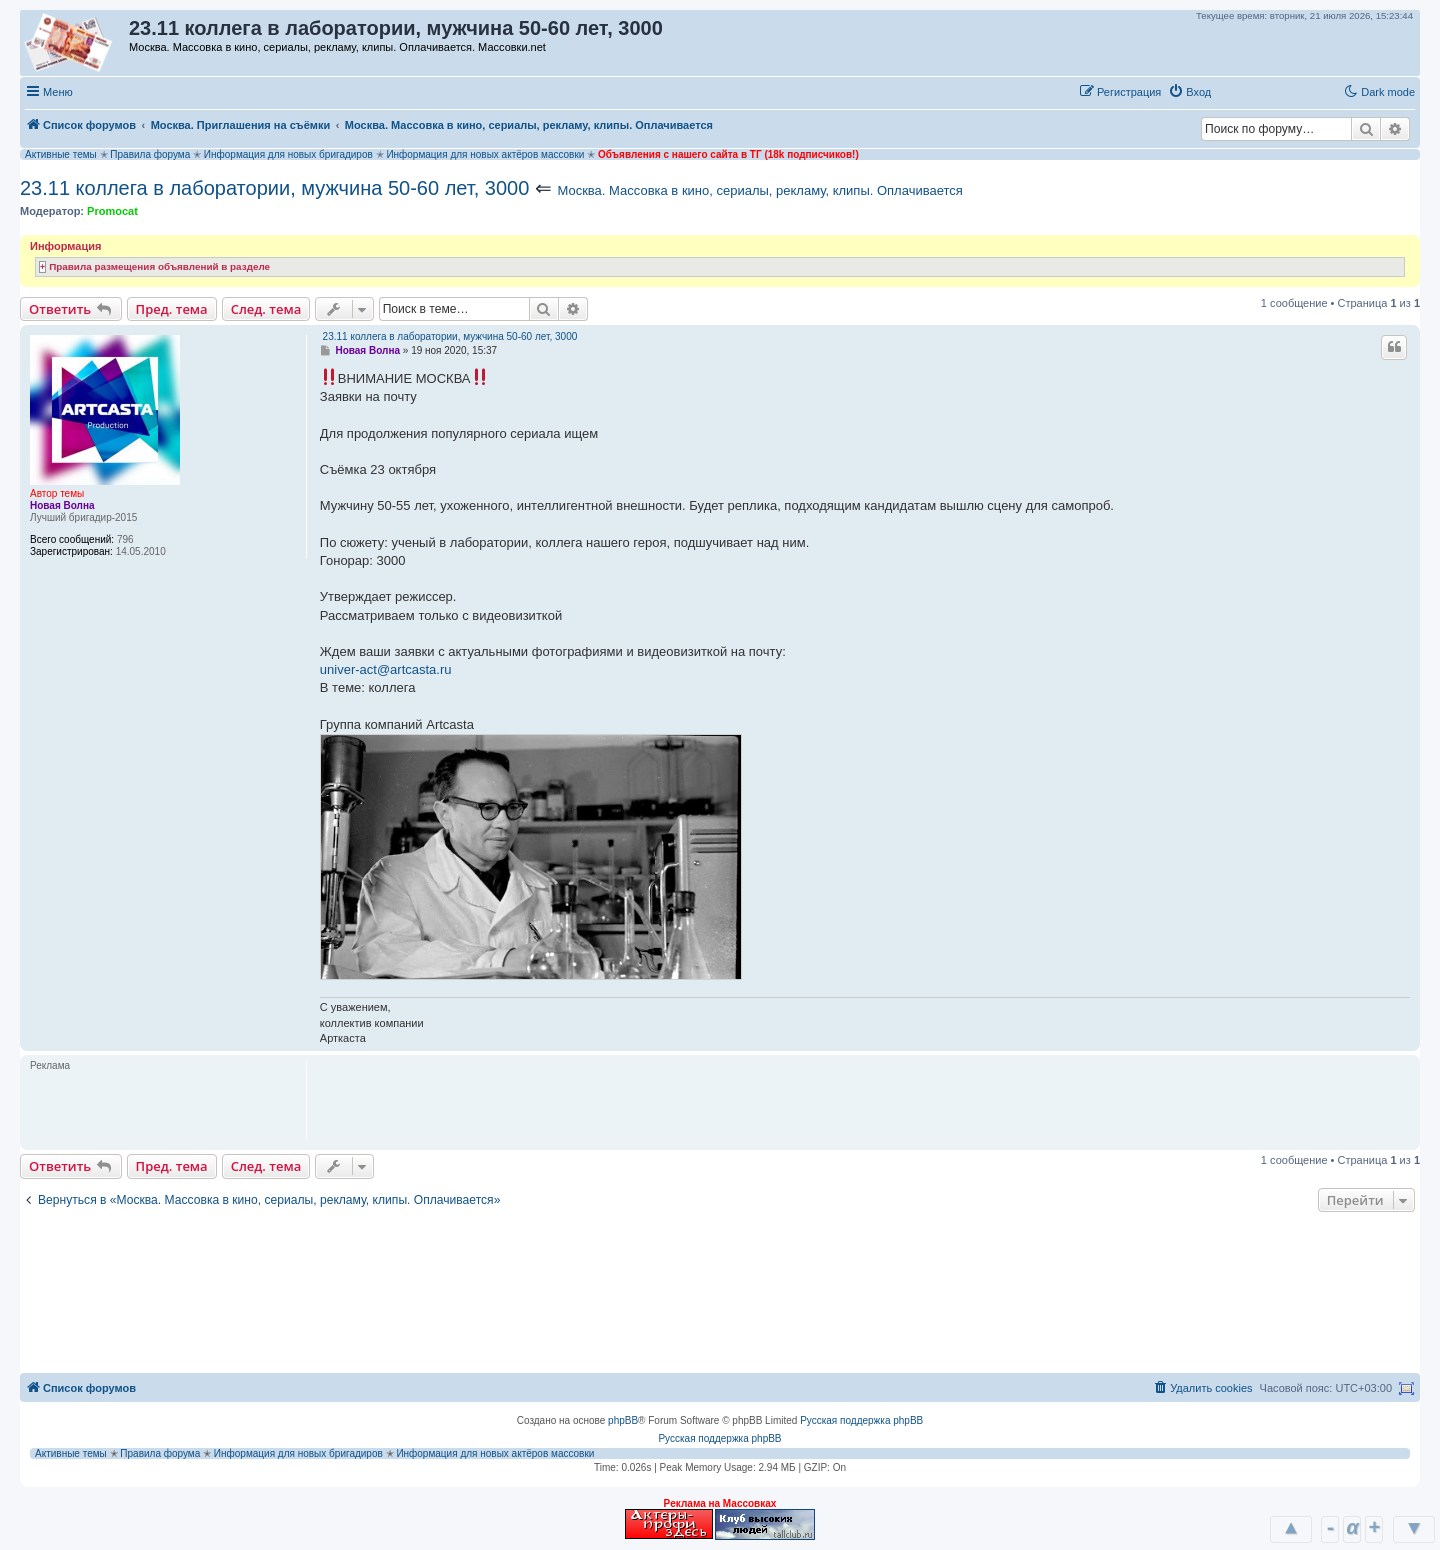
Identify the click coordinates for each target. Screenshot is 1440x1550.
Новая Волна (62, 505)
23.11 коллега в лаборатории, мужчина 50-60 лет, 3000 (274, 188)
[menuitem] (1189, 92)
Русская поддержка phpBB (861, 1420)
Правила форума (150, 154)
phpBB (623, 1420)
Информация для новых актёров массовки (485, 154)
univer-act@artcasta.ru (386, 669)
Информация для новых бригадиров (288, 154)
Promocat (112, 211)
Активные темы (61, 154)
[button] (1239, 91)
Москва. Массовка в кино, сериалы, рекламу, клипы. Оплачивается (759, 190)
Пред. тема (172, 309)
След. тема (266, 309)
